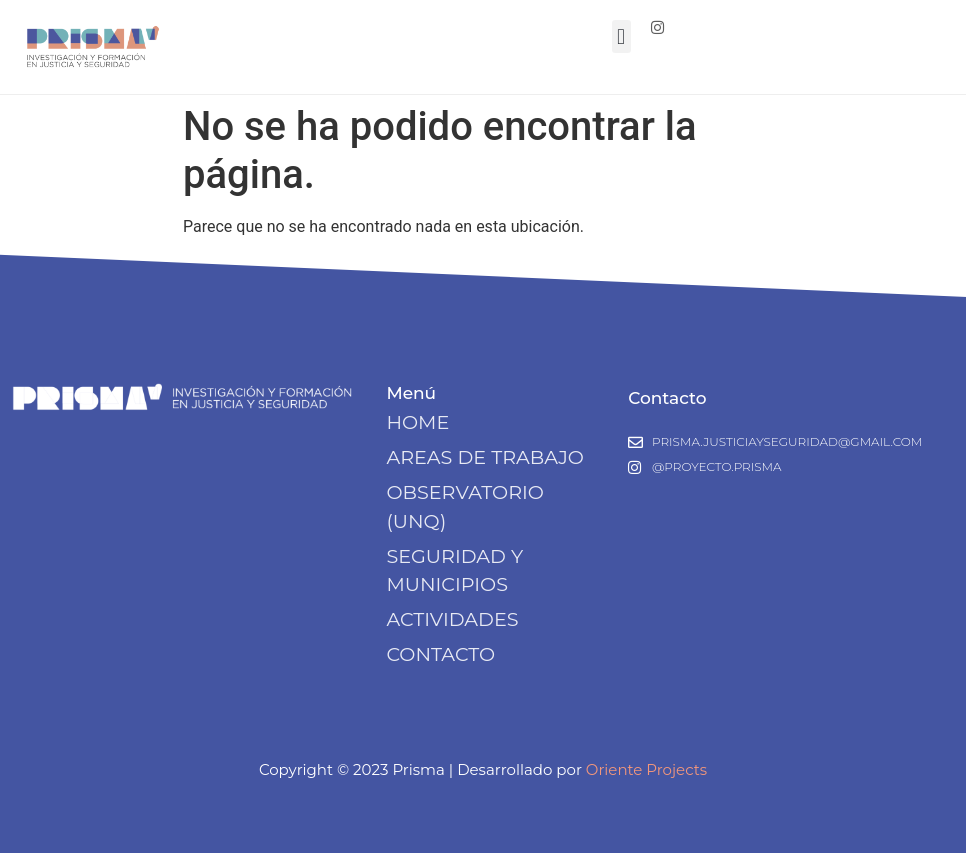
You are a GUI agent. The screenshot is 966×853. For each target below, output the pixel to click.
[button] (621, 36)
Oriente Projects (646, 769)
